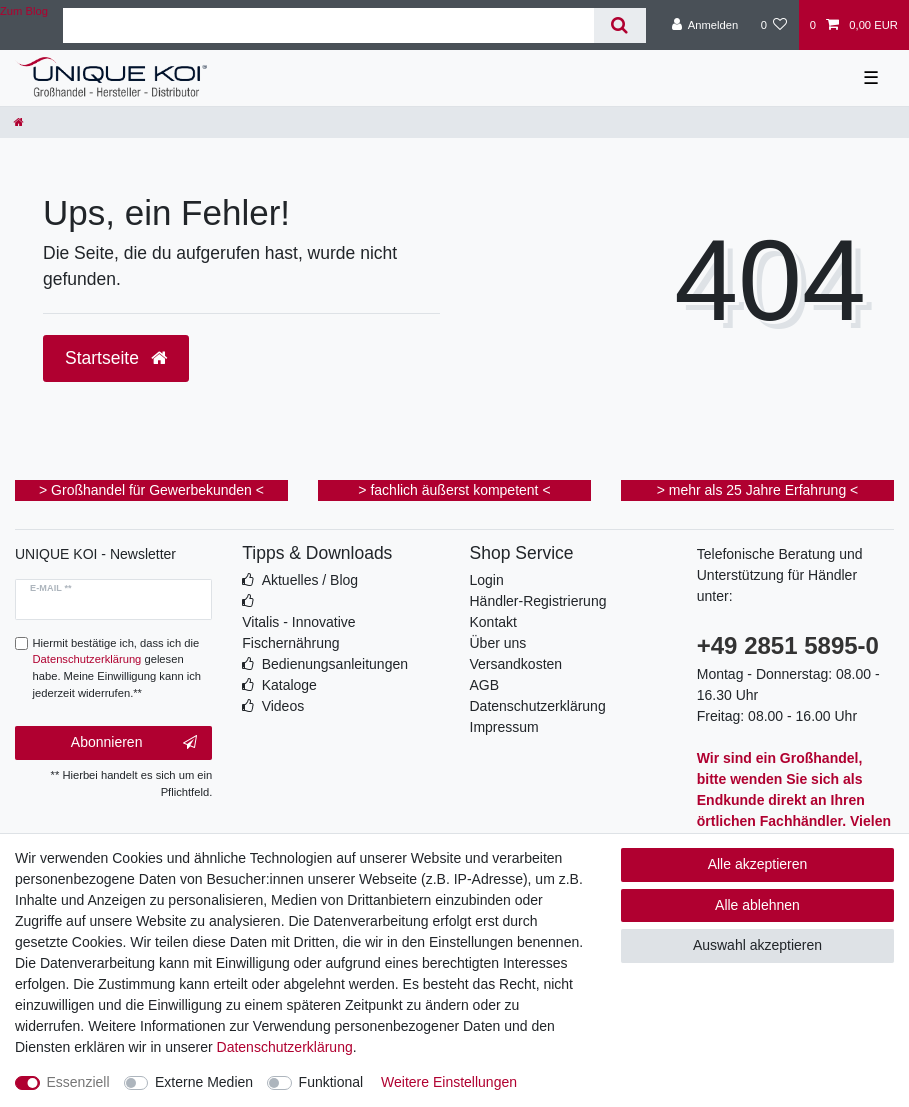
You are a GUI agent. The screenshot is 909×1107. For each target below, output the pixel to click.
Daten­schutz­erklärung (285, 1047)
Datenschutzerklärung (538, 706)
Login (487, 580)
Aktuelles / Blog (310, 580)
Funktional (331, 1082)
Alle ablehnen (757, 905)
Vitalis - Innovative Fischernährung (298, 632)
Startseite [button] (116, 358)
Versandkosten (516, 664)
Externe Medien (204, 1082)
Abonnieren (134, 743)
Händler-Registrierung (538, 601)
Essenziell (78, 1082)
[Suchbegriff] (328, 25)
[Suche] (619, 25)
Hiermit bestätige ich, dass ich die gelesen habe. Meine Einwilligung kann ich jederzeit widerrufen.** (117, 668)
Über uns (498, 643)
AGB (485, 685)
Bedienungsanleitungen (335, 664)
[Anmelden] (705, 25)
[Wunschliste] (773, 25)
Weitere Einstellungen (449, 1082)
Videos (283, 706)
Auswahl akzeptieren (757, 945)
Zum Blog (24, 11)
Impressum (504, 727)
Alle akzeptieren (758, 864)
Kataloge (289, 685)
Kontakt (493, 622)
